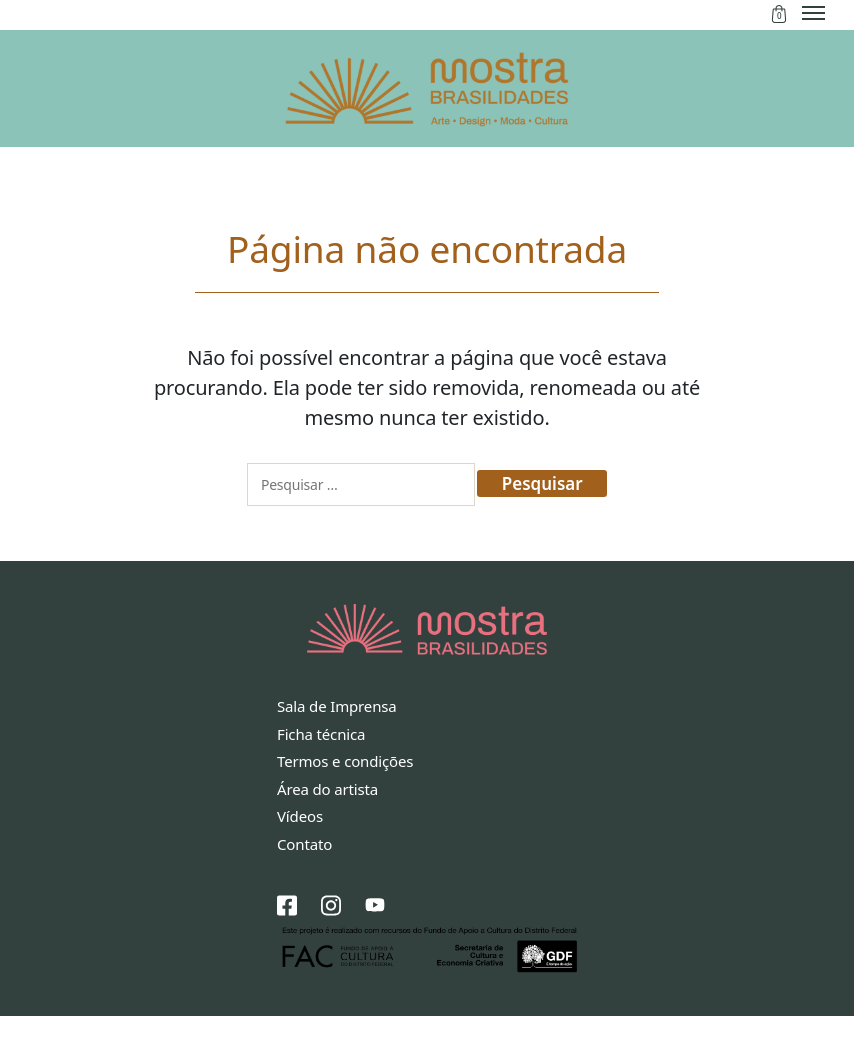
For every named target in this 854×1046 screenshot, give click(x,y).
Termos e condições (345, 791)
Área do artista (327, 818)
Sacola (779, 14)
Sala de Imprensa (337, 736)
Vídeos (300, 846)
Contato (304, 873)
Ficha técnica (321, 763)
